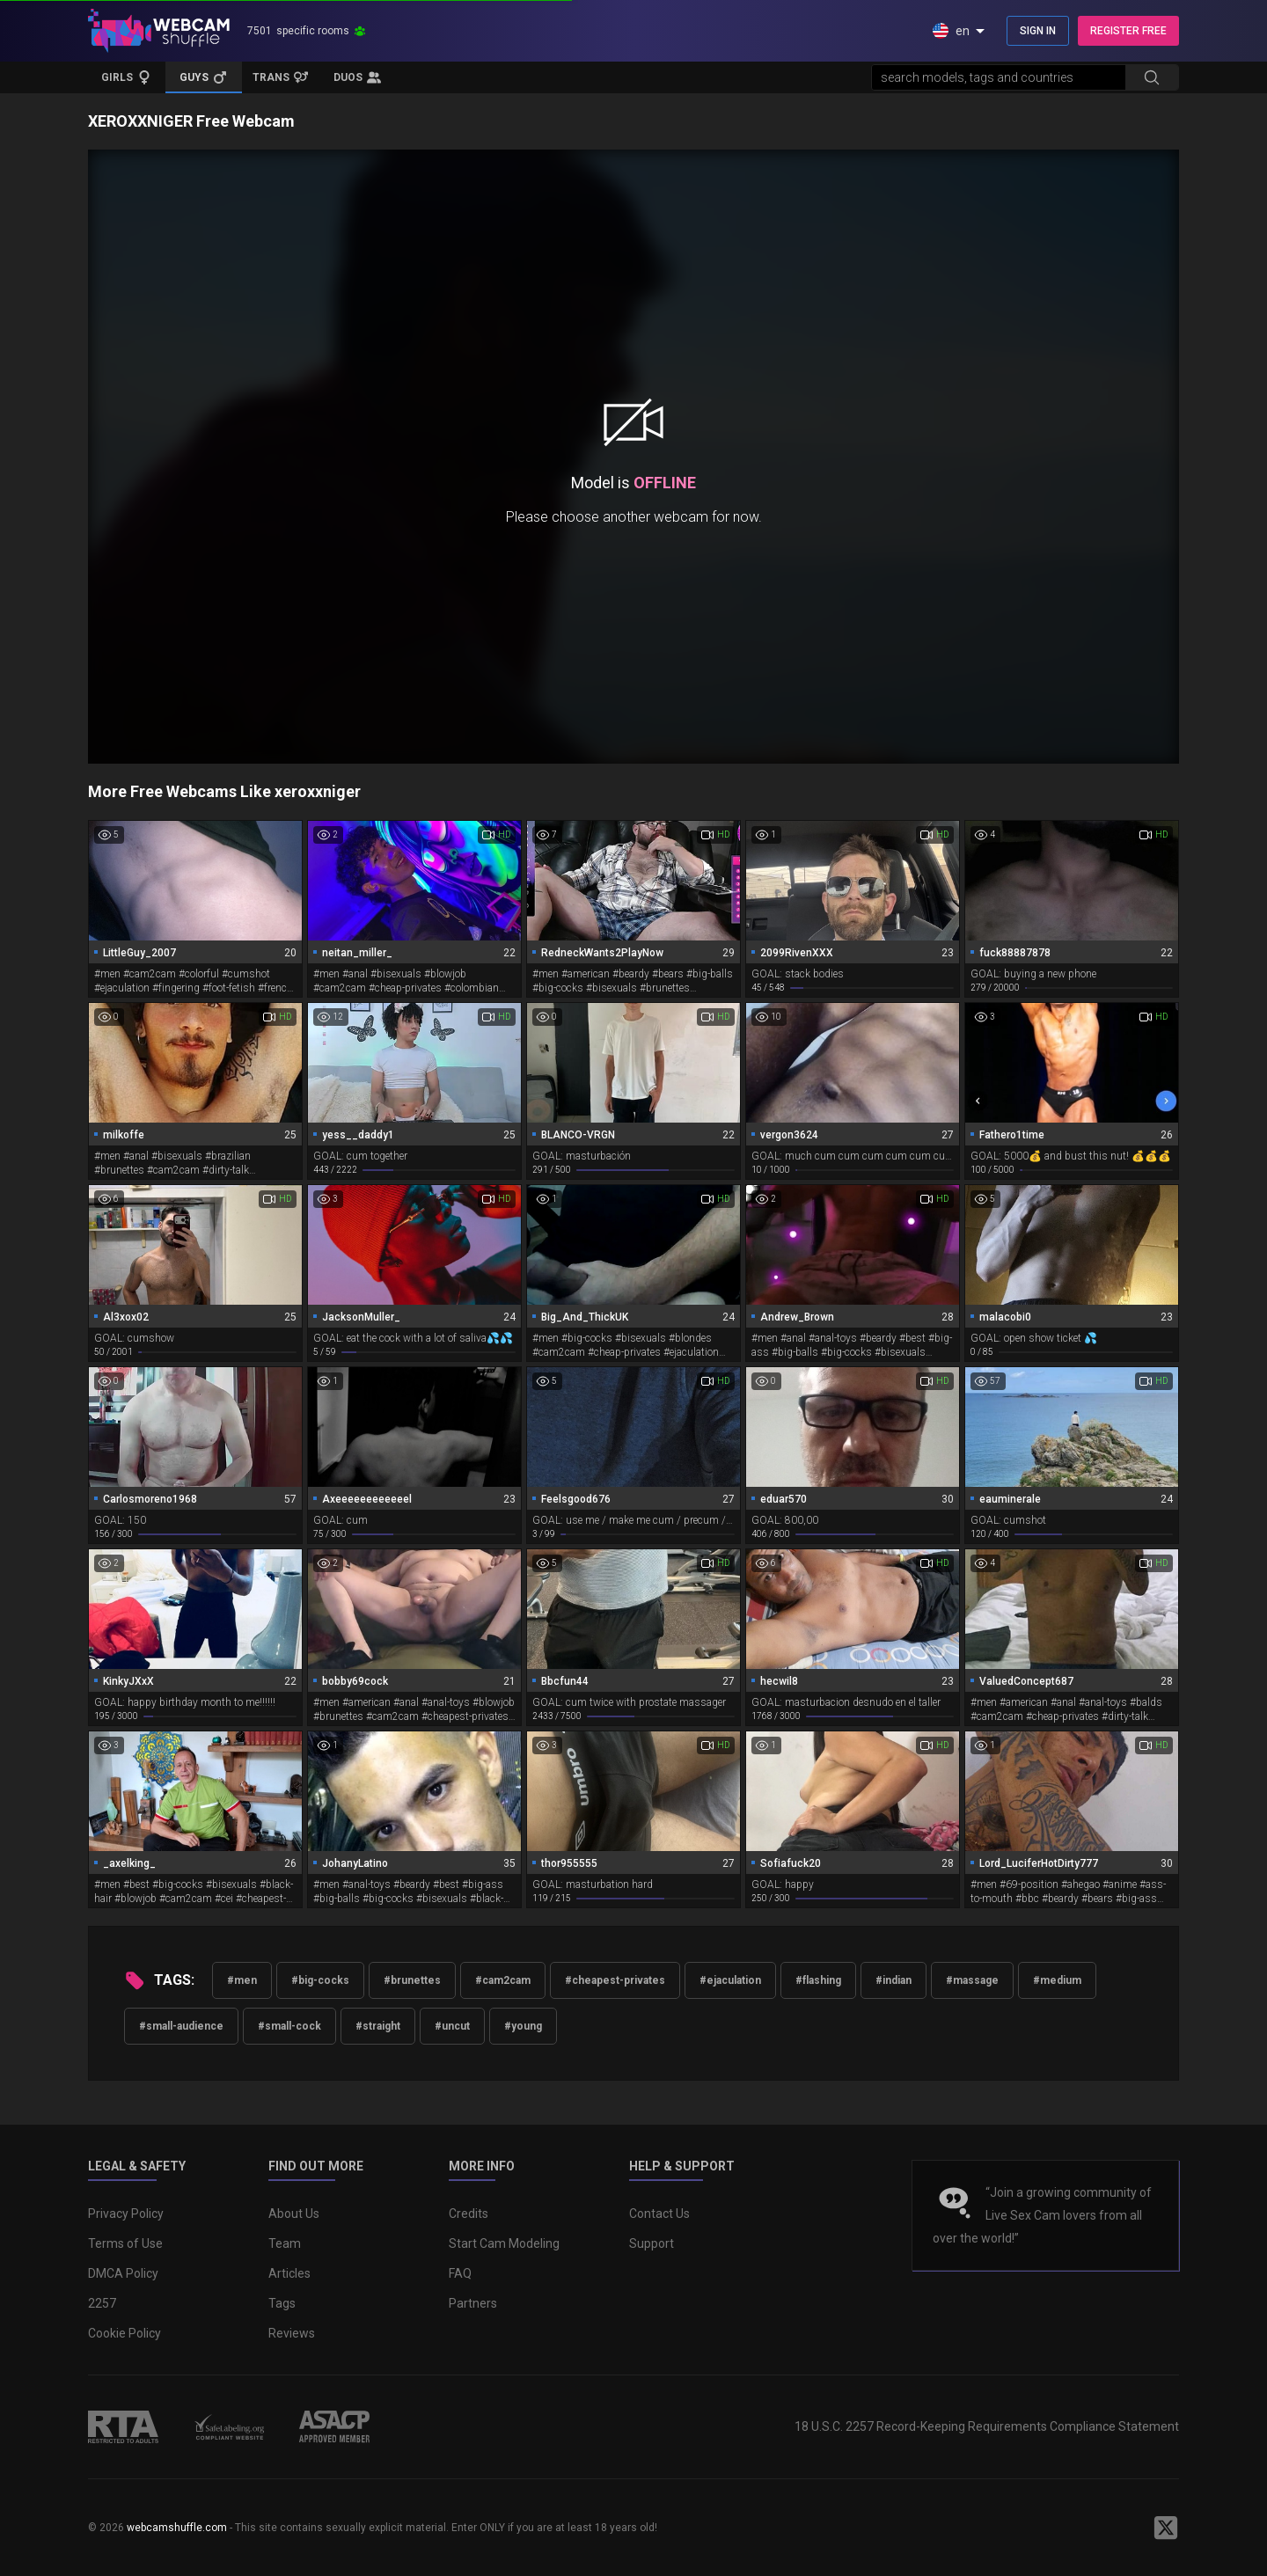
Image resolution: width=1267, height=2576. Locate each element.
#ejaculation (730, 1980)
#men (242, 1980)
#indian (893, 1980)
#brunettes (412, 1980)
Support (651, 2243)
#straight (377, 2026)
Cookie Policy (124, 2333)
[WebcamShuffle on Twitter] (1166, 2527)
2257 (102, 2303)
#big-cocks (320, 1980)
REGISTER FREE (1128, 31)
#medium (1057, 1980)
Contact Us (659, 2213)
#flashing (818, 1980)
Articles (289, 2273)
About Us (293, 2213)
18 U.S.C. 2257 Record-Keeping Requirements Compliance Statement (987, 2426)
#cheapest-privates (615, 1980)
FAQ (460, 2273)
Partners (473, 2303)
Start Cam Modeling (504, 2243)
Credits (468, 2213)
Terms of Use (125, 2243)
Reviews (291, 2333)
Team (284, 2243)
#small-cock (289, 2026)
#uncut (452, 2026)
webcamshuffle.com (177, 2527)
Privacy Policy (126, 2213)
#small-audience (181, 2026)
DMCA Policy (123, 2273)
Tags (282, 2303)
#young (523, 2026)
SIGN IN (1038, 31)
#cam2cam (503, 1980)
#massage (972, 1980)
